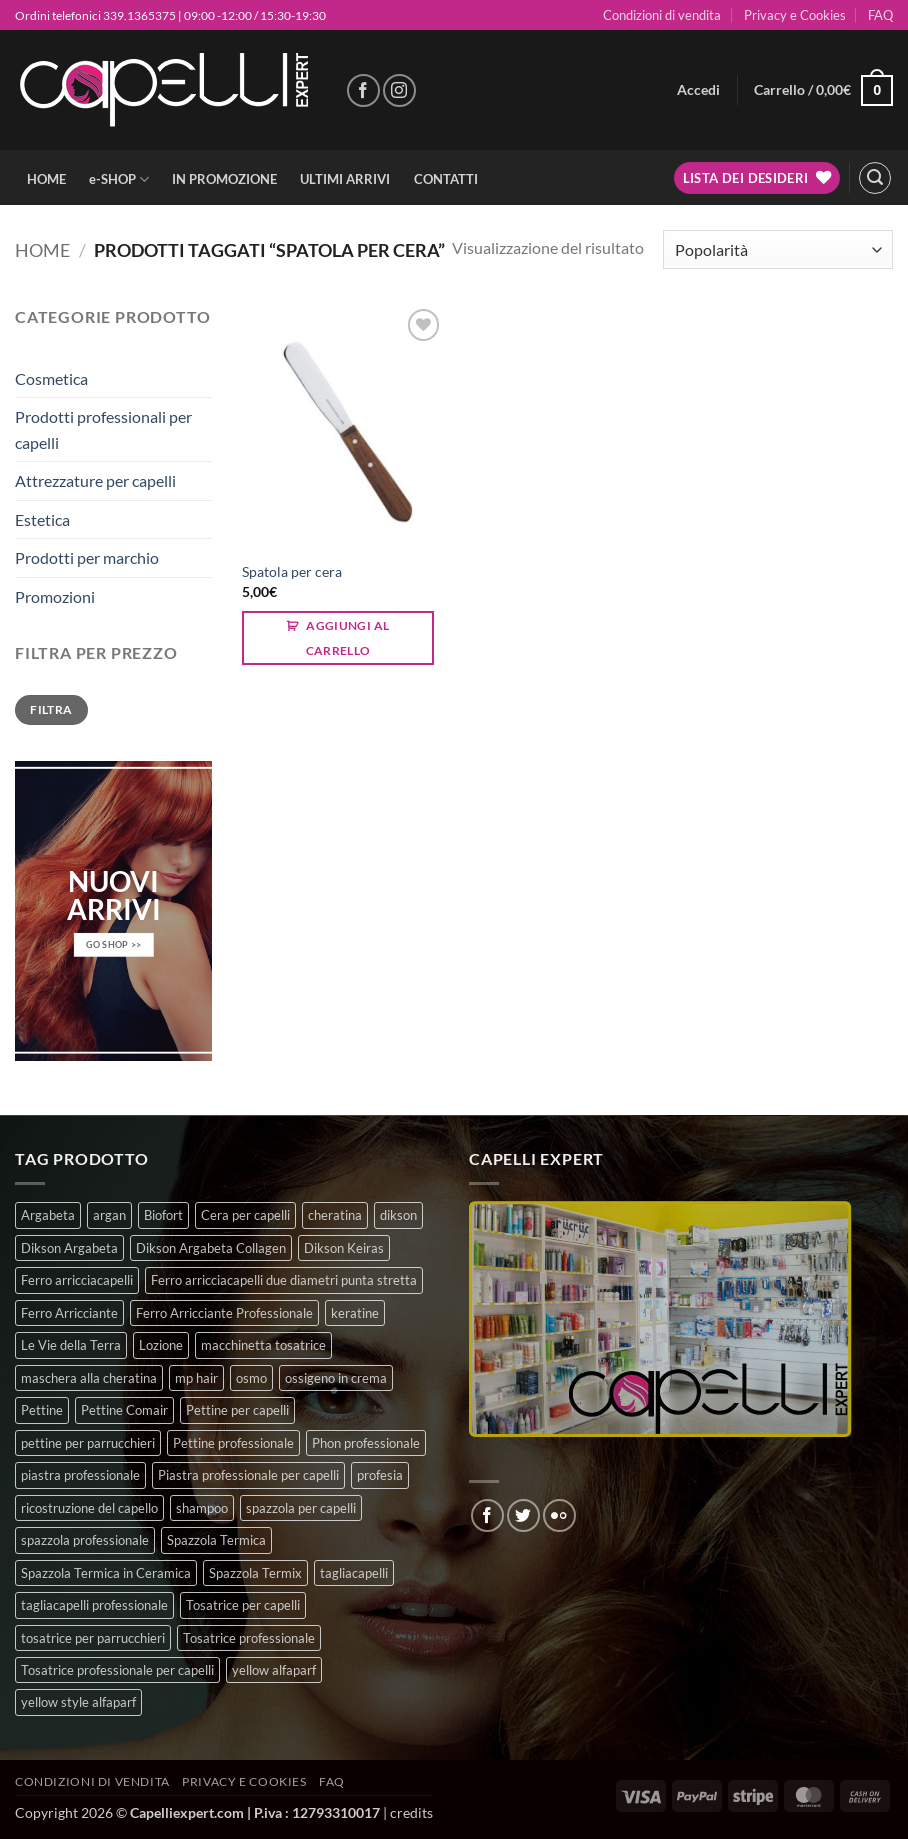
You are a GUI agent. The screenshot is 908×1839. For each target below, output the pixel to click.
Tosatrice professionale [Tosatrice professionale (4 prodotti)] (249, 1638)
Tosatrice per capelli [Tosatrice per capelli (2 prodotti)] (243, 1605)
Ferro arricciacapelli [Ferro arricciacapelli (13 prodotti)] (77, 1280)
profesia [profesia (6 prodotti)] (380, 1475)
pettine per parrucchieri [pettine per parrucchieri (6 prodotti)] (88, 1443)
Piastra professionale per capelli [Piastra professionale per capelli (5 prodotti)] (248, 1475)
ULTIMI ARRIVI (345, 179)
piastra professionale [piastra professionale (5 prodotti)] (80, 1475)
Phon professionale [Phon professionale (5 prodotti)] (366, 1443)
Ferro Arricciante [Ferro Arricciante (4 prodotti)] (69, 1313)
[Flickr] (559, 1515)
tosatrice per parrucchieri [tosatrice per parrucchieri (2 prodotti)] (93, 1638)
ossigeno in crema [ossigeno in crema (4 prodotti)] (336, 1378)
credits (411, 1812)
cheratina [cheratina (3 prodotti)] (335, 1215)
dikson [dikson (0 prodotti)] (398, 1215)
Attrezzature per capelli (95, 480)
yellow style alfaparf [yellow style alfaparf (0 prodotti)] (78, 1702)
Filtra (51, 709)
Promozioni (55, 596)
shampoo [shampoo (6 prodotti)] (202, 1508)
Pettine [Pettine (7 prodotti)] (42, 1410)
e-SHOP (119, 179)
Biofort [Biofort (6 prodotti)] (163, 1215)
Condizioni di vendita (662, 15)
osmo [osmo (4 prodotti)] (251, 1378)
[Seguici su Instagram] (399, 90)
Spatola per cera (292, 571)
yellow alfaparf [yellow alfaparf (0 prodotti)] (274, 1670)
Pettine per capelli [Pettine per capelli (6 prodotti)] (237, 1410)
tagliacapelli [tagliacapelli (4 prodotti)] (354, 1573)
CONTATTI (446, 179)
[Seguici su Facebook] (363, 90)
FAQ (880, 15)
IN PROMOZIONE (224, 179)
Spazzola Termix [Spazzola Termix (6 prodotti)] (255, 1573)
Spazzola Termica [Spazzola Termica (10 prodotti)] (216, 1540)
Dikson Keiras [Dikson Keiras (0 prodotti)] (344, 1248)
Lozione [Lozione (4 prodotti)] (161, 1345)
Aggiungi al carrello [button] (348, 638)
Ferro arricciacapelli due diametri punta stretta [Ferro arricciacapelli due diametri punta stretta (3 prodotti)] (284, 1280)
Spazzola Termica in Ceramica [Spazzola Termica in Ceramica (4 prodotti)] (106, 1573)
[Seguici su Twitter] (523, 1515)
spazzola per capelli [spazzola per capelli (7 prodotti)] (301, 1508)
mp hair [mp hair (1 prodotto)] (196, 1378)
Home (42, 250)
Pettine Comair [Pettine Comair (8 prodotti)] (124, 1410)
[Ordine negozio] (778, 249)
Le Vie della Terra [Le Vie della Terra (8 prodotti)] (71, 1345)
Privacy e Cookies (795, 15)
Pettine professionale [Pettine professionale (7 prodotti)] (233, 1443)
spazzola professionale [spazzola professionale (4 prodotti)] (85, 1540)
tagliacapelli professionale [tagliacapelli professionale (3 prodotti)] (94, 1605)
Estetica (42, 519)
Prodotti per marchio (87, 557)
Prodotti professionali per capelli (103, 429)
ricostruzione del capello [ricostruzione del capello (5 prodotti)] (89, 1508)
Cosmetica (51, 378)
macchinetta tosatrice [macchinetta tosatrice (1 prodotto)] (263, 1345)
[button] (698, 90)
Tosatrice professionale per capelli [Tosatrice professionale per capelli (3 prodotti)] (117, 1670)
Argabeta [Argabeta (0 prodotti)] (48, 1215)
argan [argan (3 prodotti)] (109, 1215)
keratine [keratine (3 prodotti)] (355, 1313)
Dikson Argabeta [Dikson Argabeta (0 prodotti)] (69, 1248)
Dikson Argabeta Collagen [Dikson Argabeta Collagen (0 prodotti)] (211, 1248)
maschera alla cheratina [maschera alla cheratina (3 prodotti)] (89, 1378)
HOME (46, 179)
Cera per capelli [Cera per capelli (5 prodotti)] (245, 1215)
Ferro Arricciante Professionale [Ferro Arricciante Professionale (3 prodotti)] (224, 1313)
